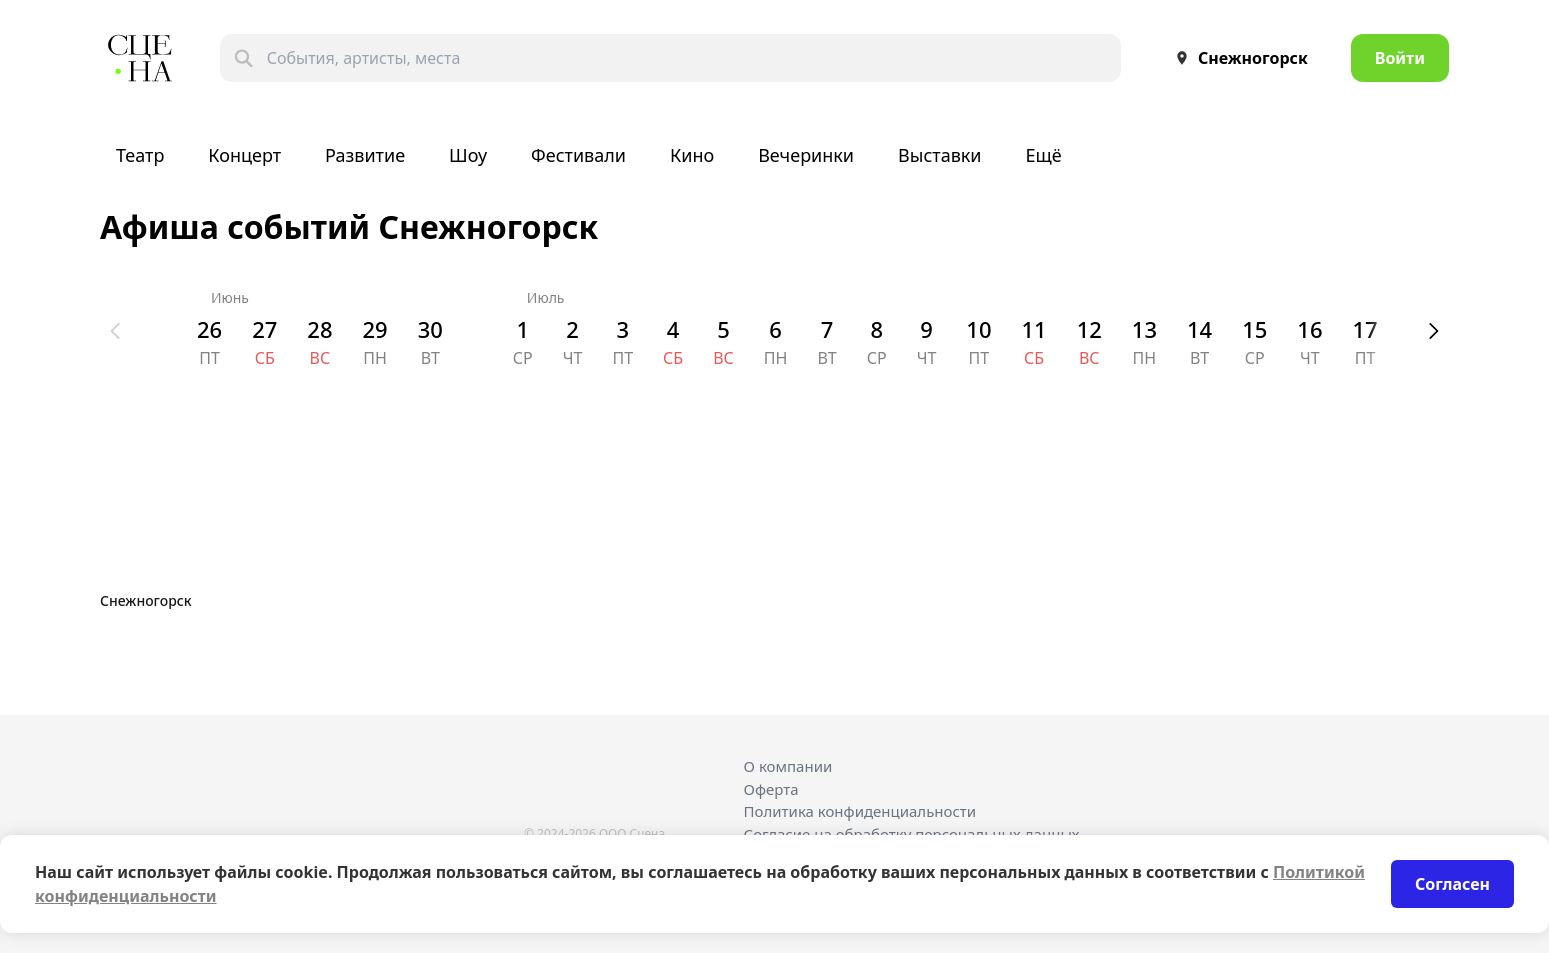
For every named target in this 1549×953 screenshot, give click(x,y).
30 (430, 329)
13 (1144, 329)
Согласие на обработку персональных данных (912, 834)
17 (1365, 329)
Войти (1400, 58)
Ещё (1044, 155)
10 (978, 329)
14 (1199, 329)
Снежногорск (1237, 58)
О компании (788, 766)
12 (1089, 329)
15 (1254, 329)
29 (375, 329)
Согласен (1452, 884)
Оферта (771, 789)
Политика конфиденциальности (860, 811)
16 (1309, 329)
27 (264, 329)
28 (319, 329)
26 (209, 329)
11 (1033, 329)
